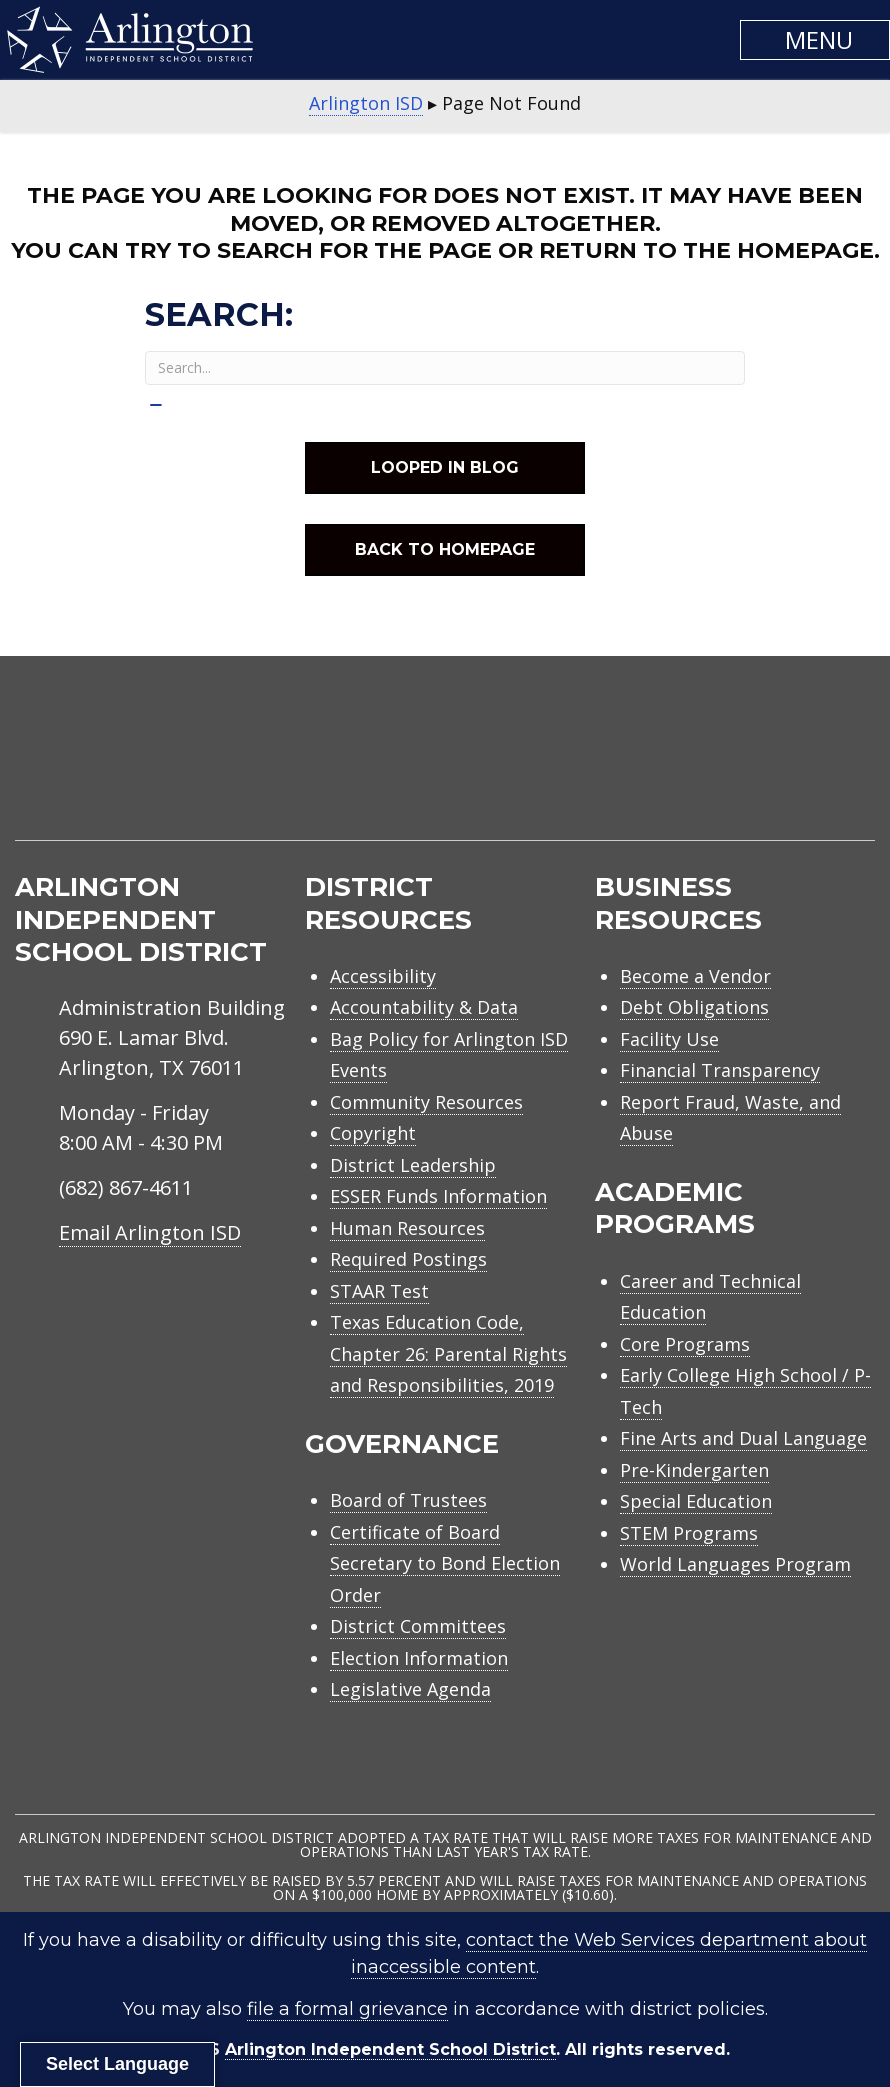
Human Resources (407, 1228)
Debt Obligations (694, 1007)
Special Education (696, 1501)
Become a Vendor (695, 976)
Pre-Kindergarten (694, 1470)
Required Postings (408, 1259)
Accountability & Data (424, 1007)
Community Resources (426, 1102)
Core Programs (685, 1344)
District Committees (418, 1626)
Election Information (419, 1658)
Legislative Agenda (410, 1689)
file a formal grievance (347, 2009)
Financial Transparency (720, 1070)
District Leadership (413, 1165)
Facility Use (669, 1039)
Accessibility (383, 976)
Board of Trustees (408, 1500)
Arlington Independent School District (390, 2049)
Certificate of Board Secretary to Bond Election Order (445, 1563)
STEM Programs (689, 1533)
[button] (815, 40)
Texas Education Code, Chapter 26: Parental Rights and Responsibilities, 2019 (448, 1353)
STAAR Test (379, 1291)
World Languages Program (735, 1564)
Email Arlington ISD (150, 1232)
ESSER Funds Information (438, 1196)
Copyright (373, 1133)
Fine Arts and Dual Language (743, 1438)
